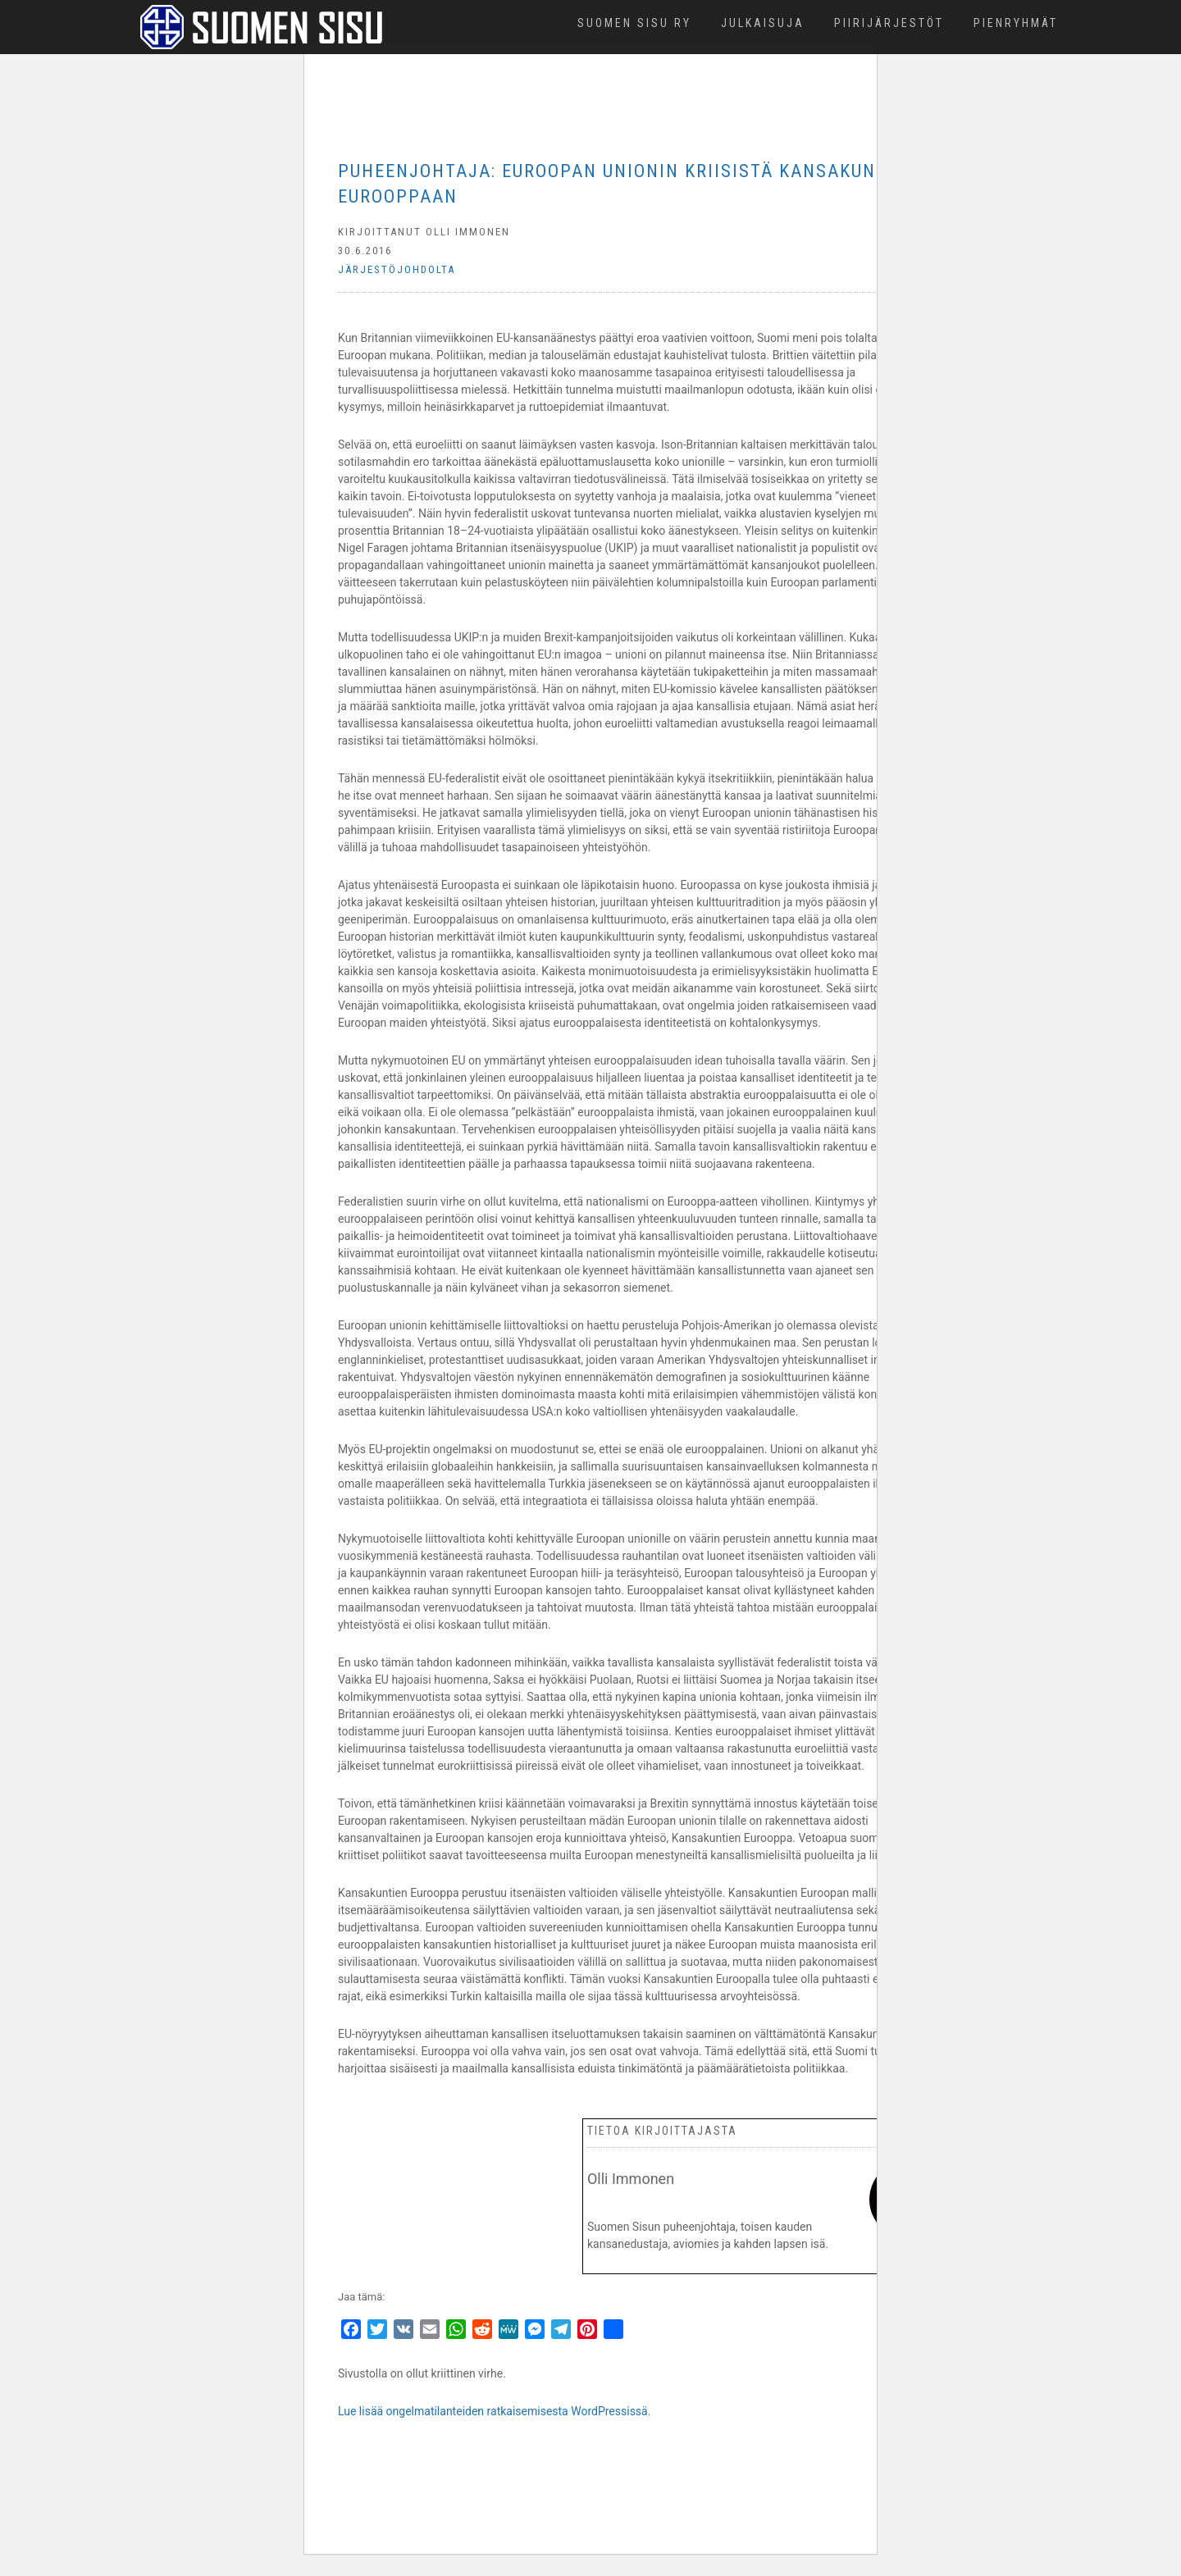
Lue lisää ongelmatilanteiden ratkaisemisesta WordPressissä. (494, 2411)
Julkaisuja (763, 23)
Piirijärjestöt (889, 23)
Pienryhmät (1016, 23)
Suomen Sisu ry (634, 23)
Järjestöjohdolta (396, 269)
